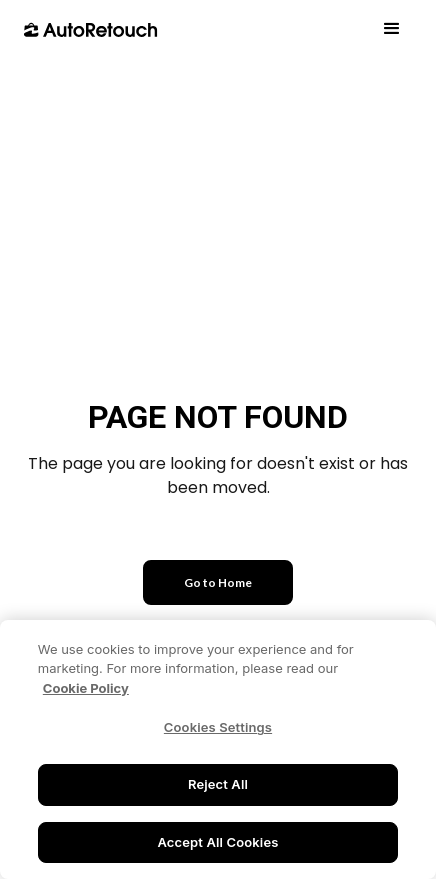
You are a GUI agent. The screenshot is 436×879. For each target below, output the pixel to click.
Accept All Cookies (217, 844)
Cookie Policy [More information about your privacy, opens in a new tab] (86, 690)
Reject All (218, 786)
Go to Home (218, 582)
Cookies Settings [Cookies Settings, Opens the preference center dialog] (218, 729)
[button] (392, 29)
